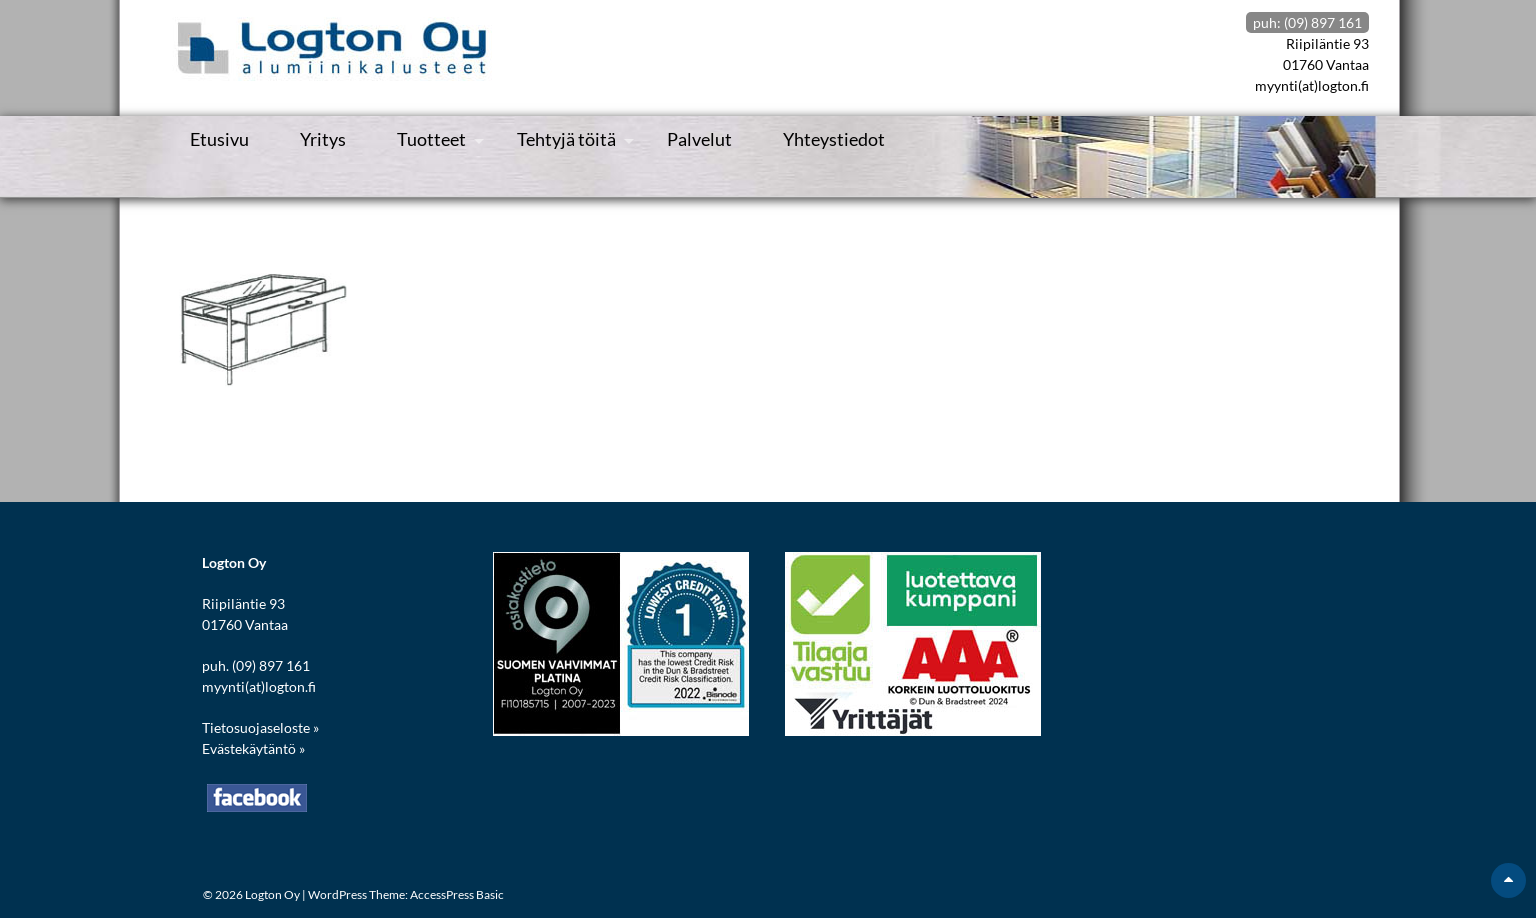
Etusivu (219, 139)
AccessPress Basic (457, 894)
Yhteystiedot (834, 139)
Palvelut (699, 139)
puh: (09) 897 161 (1307, 22)
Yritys (323, 139)
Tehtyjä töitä (566, 139)
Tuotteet (431, 139)
